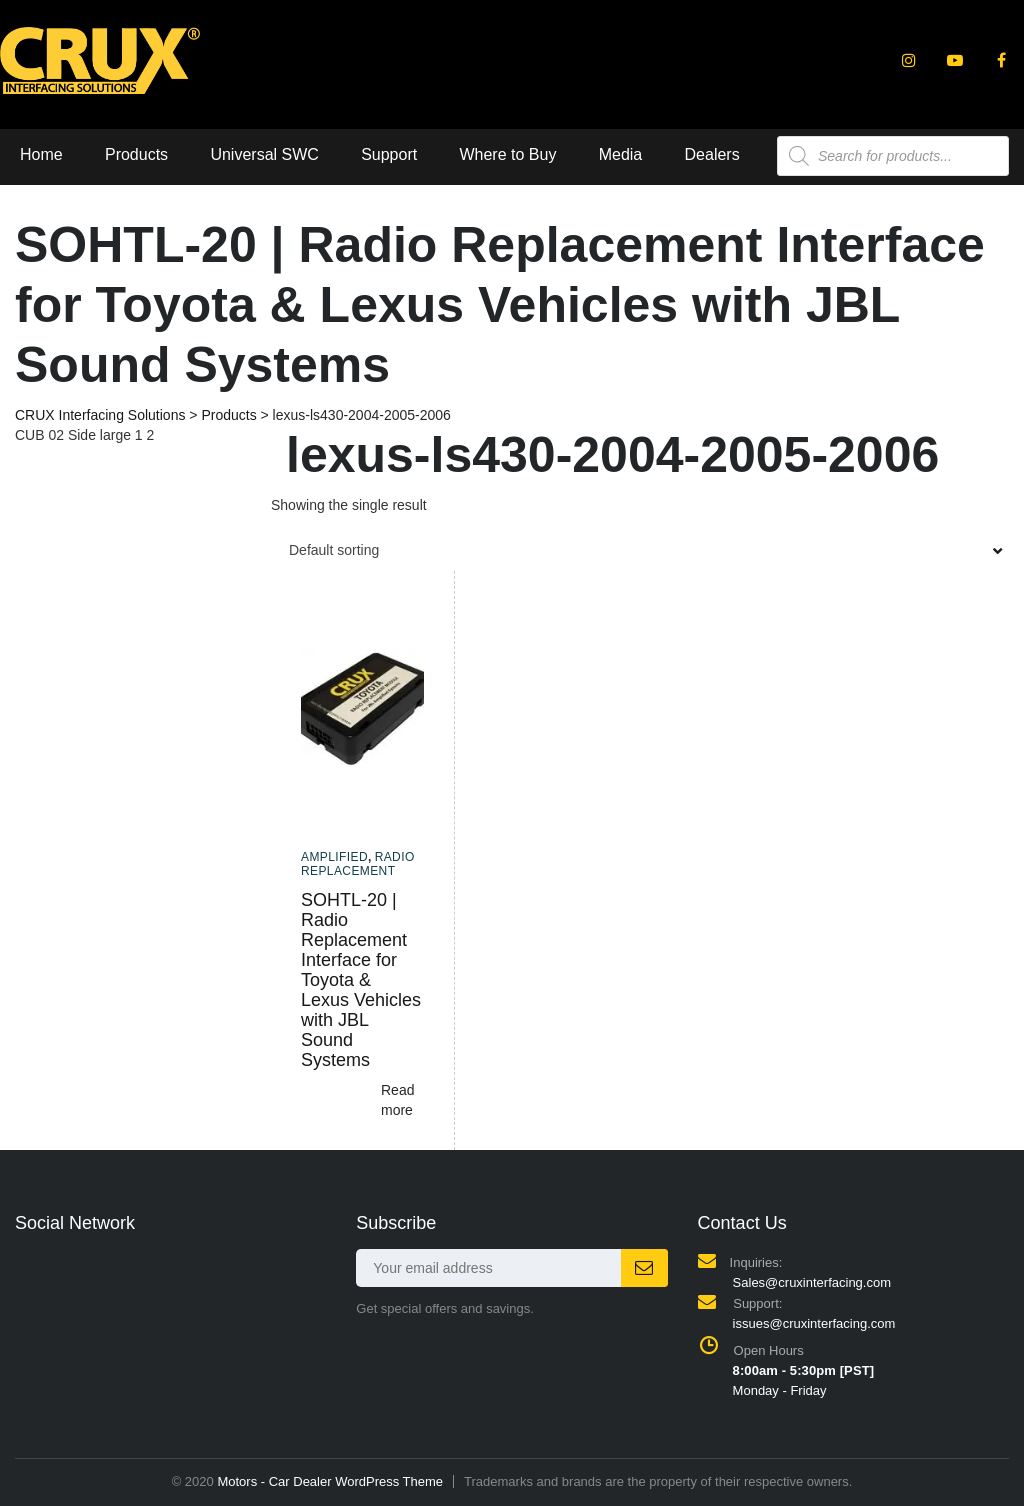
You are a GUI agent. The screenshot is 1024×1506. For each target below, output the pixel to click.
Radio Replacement (358, 864)
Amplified (334, 857)
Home (41, 154)
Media (621, 154)
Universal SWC (264, 154)
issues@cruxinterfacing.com (814, 1323)
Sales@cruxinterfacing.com (812, 1282)
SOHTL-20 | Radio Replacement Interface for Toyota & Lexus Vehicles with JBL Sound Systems (361, 980)
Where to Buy (507, 154)
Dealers (712, 154)
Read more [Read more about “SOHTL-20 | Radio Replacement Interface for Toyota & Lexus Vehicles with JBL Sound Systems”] (397, 1100)
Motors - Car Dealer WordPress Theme (330, 1481)
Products (136, 154)
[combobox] (640, 550)
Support (389, 154)
